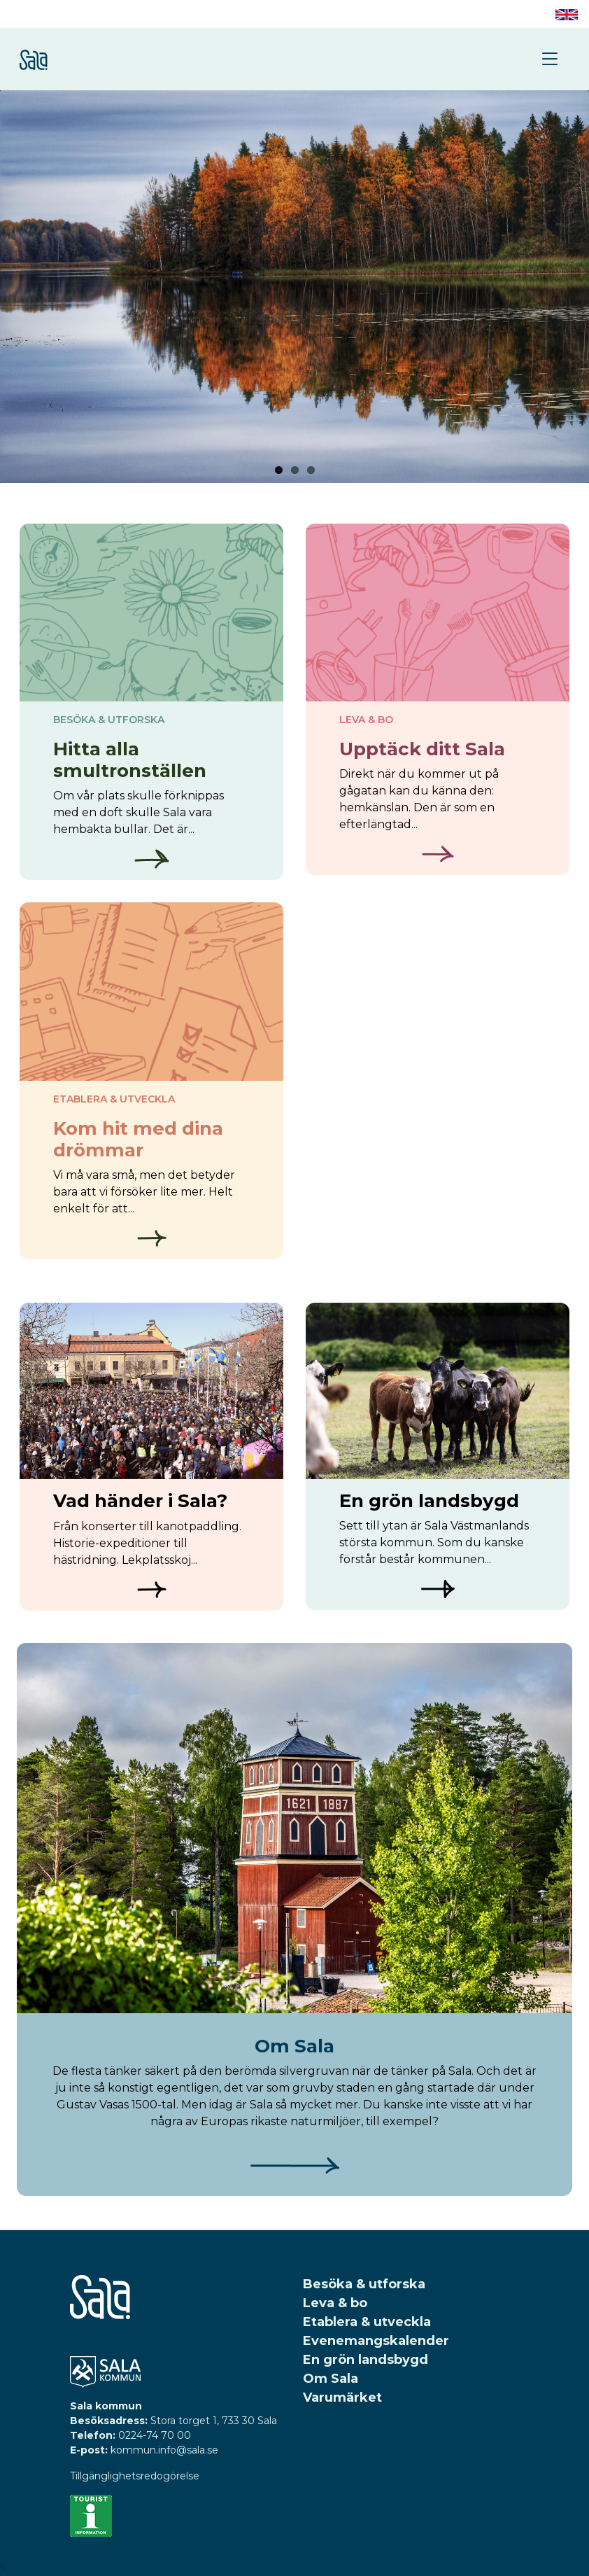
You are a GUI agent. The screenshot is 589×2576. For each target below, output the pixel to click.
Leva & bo (335, 2303)
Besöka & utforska (364, 2284)
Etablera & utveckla (367, 2322)
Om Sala (330, 2378)
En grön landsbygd (365, 2359)
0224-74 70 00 (154, 2435)
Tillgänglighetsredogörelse (134, 2476)
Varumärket (342, 2397)
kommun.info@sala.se (164, 2450)
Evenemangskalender (376, 2340)
